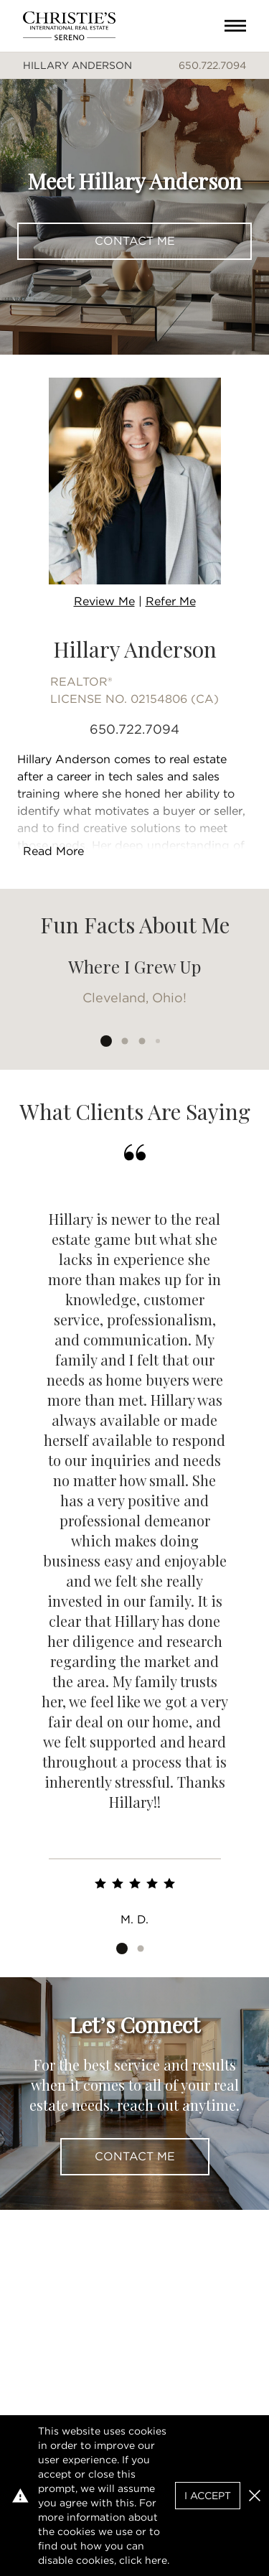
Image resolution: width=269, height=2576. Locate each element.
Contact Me (135, 241)
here (156, 2560)
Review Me (104, 601)
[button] (254, 2495)
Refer (171, 601)
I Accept (207, 2495)
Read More (53, 851)
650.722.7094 (212, 65)
